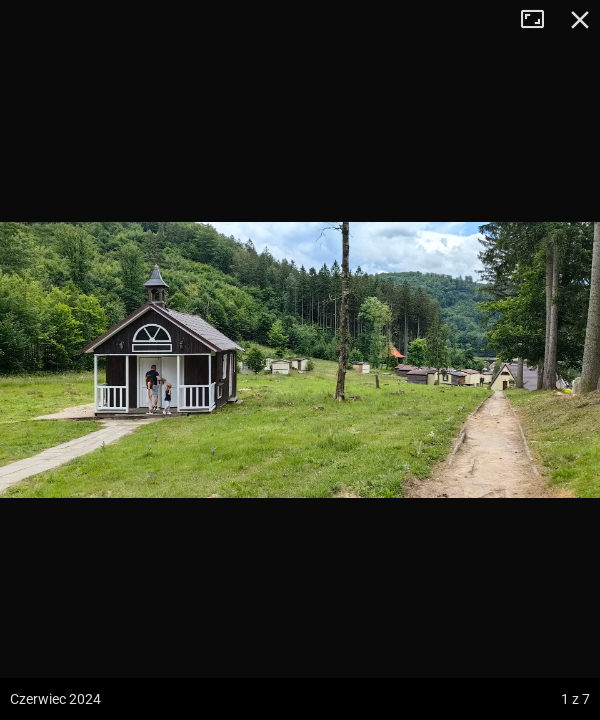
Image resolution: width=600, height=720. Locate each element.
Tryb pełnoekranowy (540, 20)
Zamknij (580, 20)
